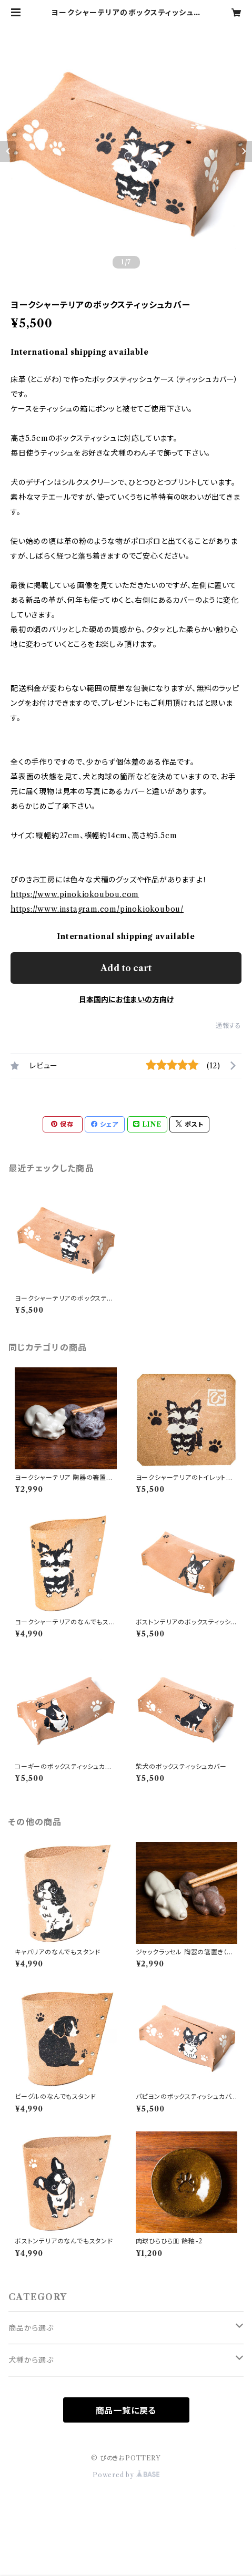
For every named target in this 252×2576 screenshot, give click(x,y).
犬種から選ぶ (31, 2360)
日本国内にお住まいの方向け (126, 999)
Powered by (126, 2475)
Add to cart (126, 968)
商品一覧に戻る (126, 2410)
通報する (228, 1025)
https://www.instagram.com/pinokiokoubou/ (97, 909)
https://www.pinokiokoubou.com (75, 894)
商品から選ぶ (31, 2328)
